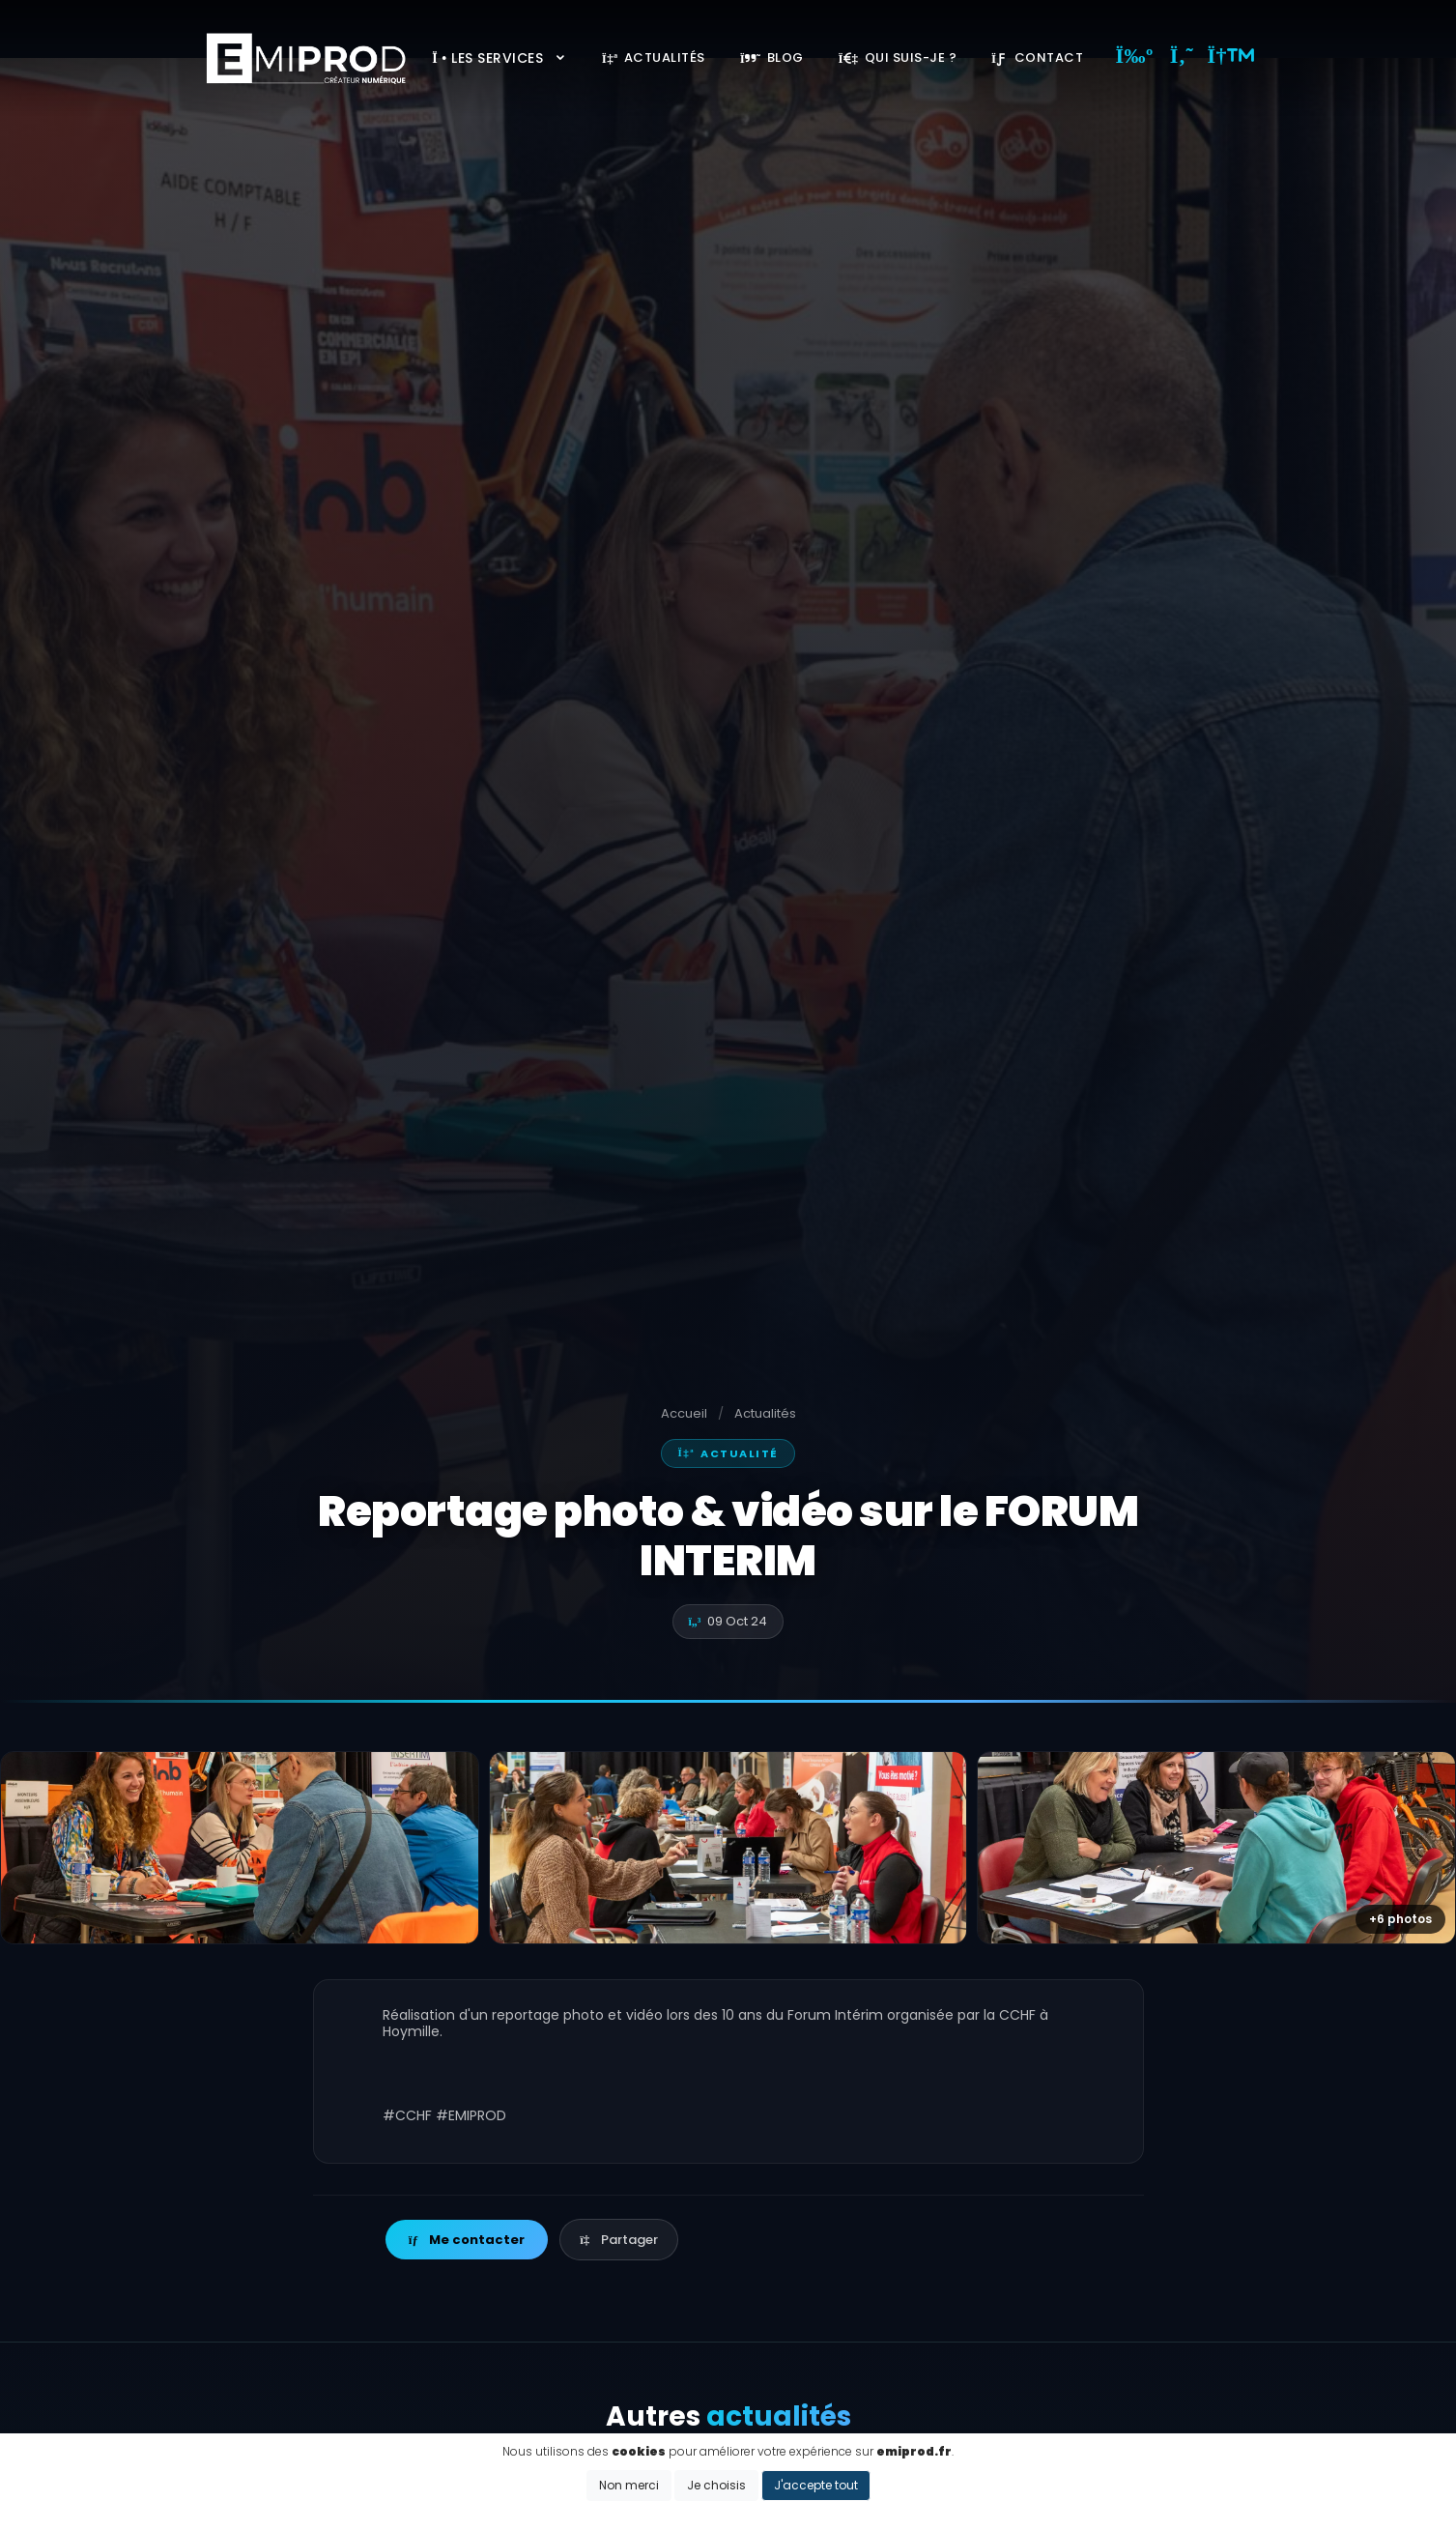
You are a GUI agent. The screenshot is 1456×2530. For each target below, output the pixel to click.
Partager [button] (618, 2239)
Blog (772, 57)
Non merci (629, 2485)
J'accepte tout (816, 2485)
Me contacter (467, 2239)
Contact (1037, 57)
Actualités (653, 57)
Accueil (684, 1413)
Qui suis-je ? (898, 57)
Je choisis (716, 2485)
